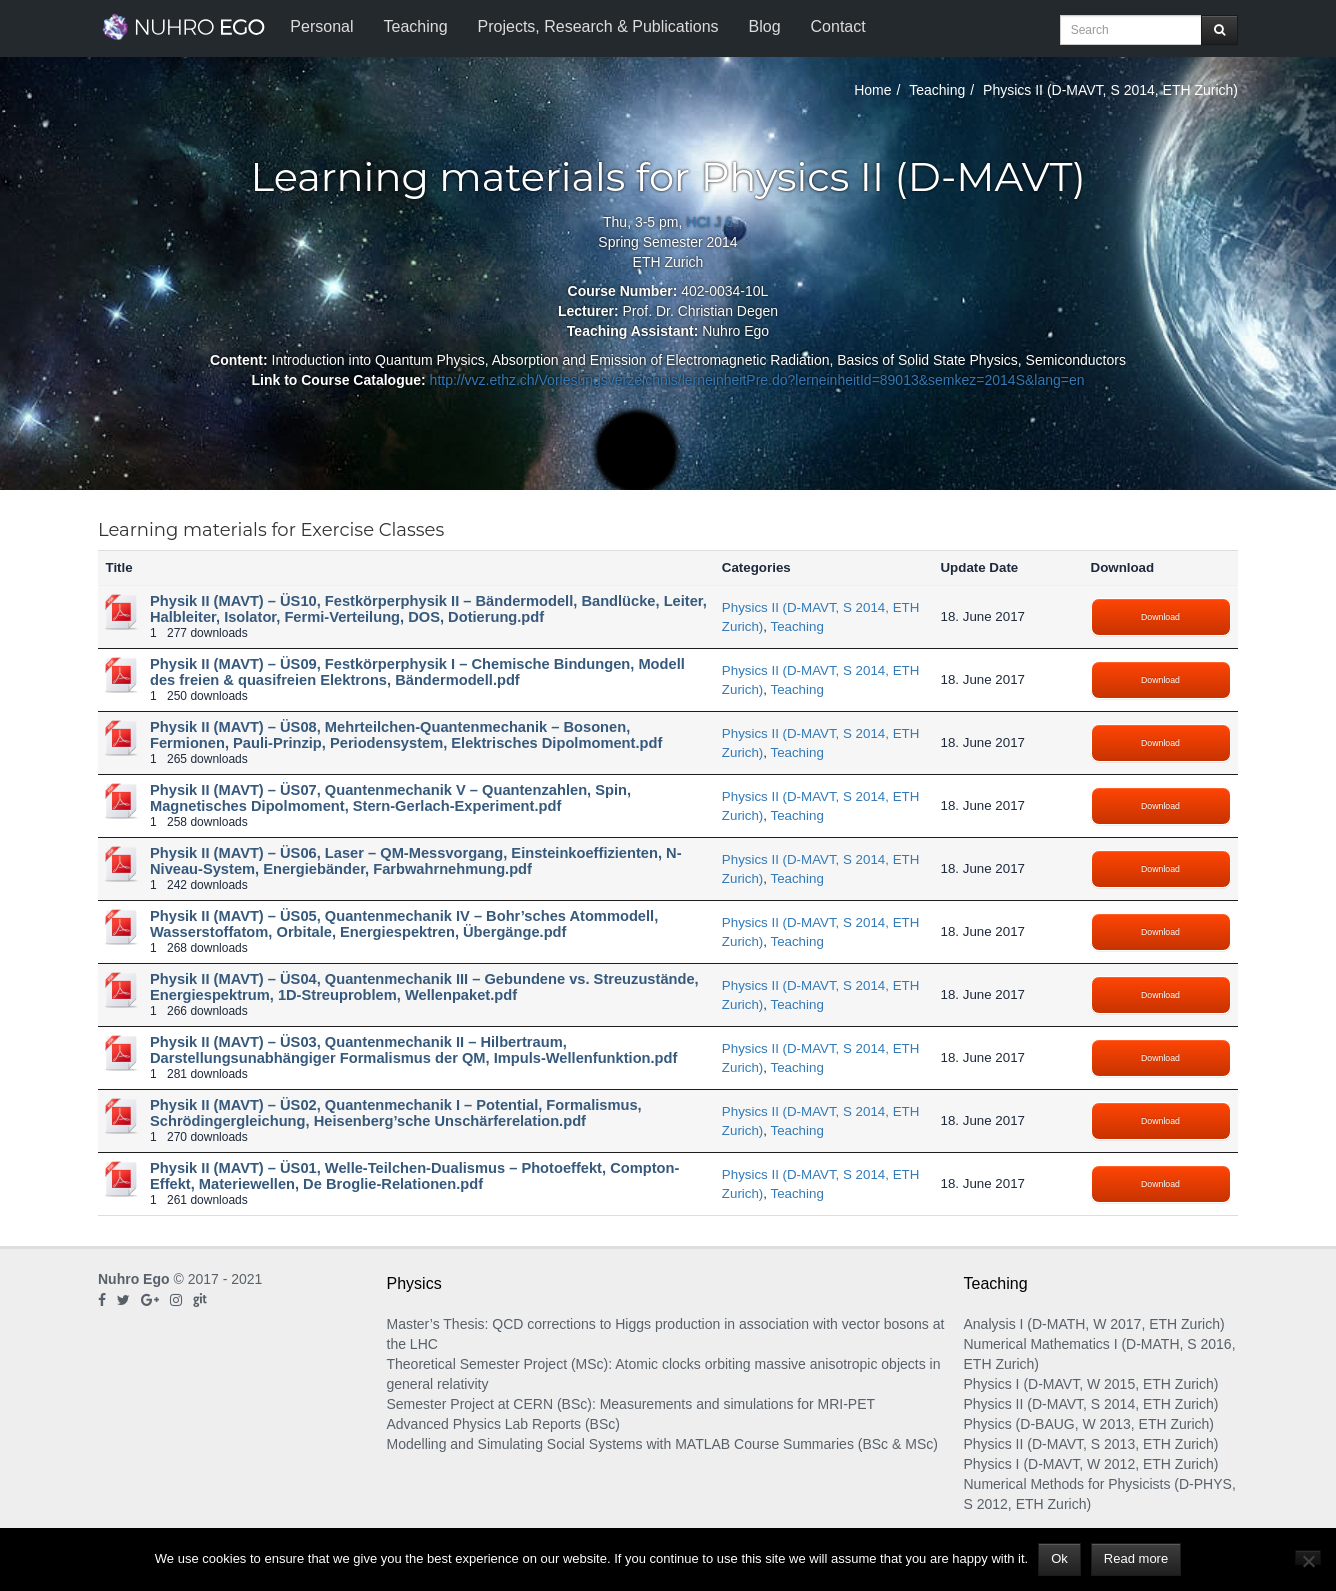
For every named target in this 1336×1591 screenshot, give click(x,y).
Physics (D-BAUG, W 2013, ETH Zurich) (1089, 1424)
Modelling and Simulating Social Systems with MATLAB (559, 1444)
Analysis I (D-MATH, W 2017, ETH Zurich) (1094, 1324)
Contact (838, 26)
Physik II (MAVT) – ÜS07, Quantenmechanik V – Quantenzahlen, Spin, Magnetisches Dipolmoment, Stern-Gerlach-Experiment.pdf (390, 798)
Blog (765, 26)
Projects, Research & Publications (598, 26)
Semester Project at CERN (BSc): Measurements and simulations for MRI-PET (631, 1404)
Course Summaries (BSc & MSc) (836, 1444)
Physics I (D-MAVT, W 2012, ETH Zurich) (1091, 1464)
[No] (1308, 1557)
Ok (1059, 1558)
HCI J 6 (709, 222)
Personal (321, 26)
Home (872, 90)
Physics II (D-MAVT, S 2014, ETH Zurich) (1091, 1404)
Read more (1136, 1558)
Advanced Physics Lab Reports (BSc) (503, 1424)
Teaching (415, 26)
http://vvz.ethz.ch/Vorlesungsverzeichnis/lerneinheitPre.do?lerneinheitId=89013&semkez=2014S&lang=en (757, 380)
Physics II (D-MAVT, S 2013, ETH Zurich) (1091, 1444)
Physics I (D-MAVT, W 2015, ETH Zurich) (1091, 1384)
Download (1160, 617)
